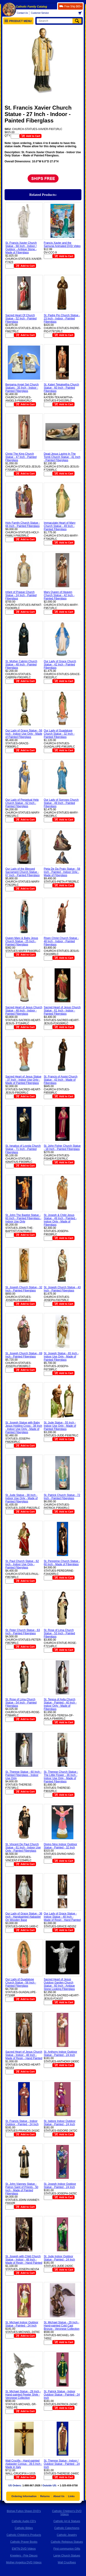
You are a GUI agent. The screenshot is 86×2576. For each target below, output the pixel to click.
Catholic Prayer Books (23, 2541)
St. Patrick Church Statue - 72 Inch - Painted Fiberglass (62, 1496)
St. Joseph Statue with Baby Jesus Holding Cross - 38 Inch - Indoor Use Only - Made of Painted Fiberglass (23, 1427)
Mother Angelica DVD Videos (24, 2562)
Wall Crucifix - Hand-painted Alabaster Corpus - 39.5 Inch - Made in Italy (23, 2464)
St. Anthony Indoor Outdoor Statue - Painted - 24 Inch (60, 2053)
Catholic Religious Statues (67, 2541)
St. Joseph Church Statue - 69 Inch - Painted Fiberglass (23, 1355)
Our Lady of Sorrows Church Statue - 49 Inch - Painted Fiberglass (61, 803)
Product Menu (18, 21)
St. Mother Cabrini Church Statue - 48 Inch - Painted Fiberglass (21, 664)
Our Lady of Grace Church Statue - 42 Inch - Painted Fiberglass (60, 664)
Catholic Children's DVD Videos (66, 2513)
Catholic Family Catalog (31, 6)
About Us (58, 2496)
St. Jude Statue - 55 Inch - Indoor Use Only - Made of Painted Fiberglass (60, 1426)
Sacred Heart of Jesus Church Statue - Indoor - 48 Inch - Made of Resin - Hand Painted (23, 2055)
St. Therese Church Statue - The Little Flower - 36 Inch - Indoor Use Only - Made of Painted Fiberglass (61, 1776)
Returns (45, 2496)
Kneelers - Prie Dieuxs (23, 2555)
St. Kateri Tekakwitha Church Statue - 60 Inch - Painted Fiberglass (61, 388)
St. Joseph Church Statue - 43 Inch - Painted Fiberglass (62, 1289)
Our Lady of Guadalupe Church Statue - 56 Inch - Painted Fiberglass (20, 1982)
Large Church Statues (66, 2555)
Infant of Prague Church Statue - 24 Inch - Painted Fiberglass (20, 595)
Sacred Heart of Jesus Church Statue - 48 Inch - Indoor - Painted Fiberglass (23, 1010)
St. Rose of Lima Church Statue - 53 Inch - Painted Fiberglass (59, 1633)
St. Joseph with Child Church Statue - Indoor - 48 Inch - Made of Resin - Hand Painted (23, 2259)
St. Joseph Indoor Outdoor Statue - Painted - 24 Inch (60, 2185)
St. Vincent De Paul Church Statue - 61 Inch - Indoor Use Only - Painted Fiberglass (23, 1847)
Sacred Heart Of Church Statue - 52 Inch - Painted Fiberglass (20, 318)
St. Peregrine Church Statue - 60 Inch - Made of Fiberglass (62, 1562)
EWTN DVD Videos (24, 2548)
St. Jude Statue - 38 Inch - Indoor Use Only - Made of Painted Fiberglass (21, 1498)
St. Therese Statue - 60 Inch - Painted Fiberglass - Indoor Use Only (23, 1775)
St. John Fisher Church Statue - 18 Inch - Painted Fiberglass (62, 1147)
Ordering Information (24, 2496)
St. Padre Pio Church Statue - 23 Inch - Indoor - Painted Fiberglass (62, 318)
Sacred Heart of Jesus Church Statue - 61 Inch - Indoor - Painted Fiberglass (62, 1010)
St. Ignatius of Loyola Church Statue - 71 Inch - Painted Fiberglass (23, 1149)
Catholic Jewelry (67, 2535)
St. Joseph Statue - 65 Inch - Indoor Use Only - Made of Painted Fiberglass (61, 1356)
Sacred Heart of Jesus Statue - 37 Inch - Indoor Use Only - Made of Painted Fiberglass (23, 1080)
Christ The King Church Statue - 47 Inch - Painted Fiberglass (20, 457)
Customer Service (40, 12)
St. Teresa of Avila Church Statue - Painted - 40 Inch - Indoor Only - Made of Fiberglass (60, 1704)
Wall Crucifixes (67, 2562)
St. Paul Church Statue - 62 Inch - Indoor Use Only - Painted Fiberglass (22, 1564)
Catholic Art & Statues (66, 2521)
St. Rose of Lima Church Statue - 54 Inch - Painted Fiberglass (20, 1702)
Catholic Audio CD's (24, 2521)
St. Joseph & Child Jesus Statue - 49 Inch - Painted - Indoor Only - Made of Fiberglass (60, 1219)
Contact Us (22, 12)
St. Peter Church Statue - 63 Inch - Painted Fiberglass (22, 1632)
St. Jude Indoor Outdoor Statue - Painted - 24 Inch (59, 2258)
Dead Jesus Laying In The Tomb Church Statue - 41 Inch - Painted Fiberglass (62, 457)
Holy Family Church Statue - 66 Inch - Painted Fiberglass (22, 524)
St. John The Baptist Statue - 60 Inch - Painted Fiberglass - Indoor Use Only (23, 1218)
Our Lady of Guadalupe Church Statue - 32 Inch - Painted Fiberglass (59, 734)
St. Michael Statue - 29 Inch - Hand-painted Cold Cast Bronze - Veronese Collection (61, 2325)
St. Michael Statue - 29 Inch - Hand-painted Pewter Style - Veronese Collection (23, 2394)
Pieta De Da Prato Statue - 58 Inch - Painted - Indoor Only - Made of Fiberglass (62, 872)
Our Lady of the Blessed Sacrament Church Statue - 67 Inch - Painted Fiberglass (22, 872)
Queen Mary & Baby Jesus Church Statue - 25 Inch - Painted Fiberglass (21, 941)
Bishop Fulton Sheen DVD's (24, 2511)
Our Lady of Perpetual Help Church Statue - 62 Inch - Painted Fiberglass (22, 803)
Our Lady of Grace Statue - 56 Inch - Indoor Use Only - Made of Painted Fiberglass (23, 734)
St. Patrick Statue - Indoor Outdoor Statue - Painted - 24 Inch (62, 2394)
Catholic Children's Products (24, 2535)
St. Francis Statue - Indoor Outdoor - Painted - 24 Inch (22, 2122)
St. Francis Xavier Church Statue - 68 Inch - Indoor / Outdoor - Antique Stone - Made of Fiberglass (21, 247)
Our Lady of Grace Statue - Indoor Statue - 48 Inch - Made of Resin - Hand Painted (62, 1917)
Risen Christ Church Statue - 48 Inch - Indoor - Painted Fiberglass (61, 941)
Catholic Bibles (24, 2528)
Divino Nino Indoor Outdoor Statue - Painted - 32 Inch (60, 1846)
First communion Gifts (66, 2548)
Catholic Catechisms (66, 2528)
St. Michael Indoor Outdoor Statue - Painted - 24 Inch (21, 2324)
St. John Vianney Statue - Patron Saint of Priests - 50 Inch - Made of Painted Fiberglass (21, 2188)
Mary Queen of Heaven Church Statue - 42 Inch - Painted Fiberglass (59, 595)
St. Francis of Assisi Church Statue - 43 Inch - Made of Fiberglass (61, 1080)
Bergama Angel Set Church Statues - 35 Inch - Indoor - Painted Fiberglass (22, 388)
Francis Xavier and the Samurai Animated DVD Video (62, 244)
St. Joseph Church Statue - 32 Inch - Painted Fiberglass (23, 1289)
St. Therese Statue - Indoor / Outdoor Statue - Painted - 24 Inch (62, 2464)
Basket (81, 13)
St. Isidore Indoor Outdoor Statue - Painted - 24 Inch (59, 2122)
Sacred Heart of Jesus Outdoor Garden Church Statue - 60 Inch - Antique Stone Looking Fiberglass (59, 1984)
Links (71, 2496)
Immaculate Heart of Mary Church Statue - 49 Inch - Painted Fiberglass (59, 526)
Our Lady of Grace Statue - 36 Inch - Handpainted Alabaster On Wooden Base (23, 1917)
